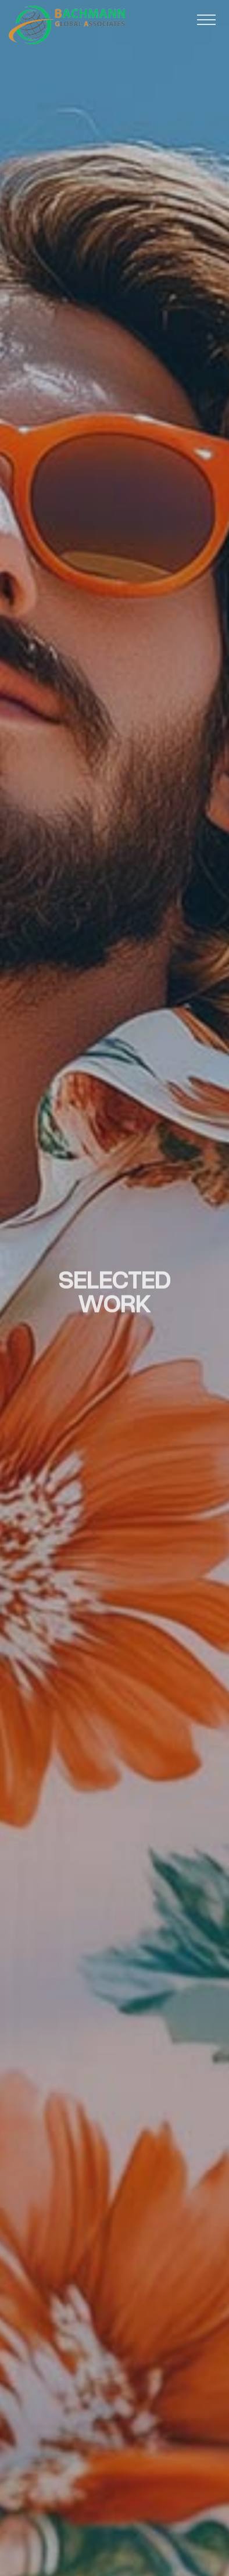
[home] (67, 25)
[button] (206, 20)
